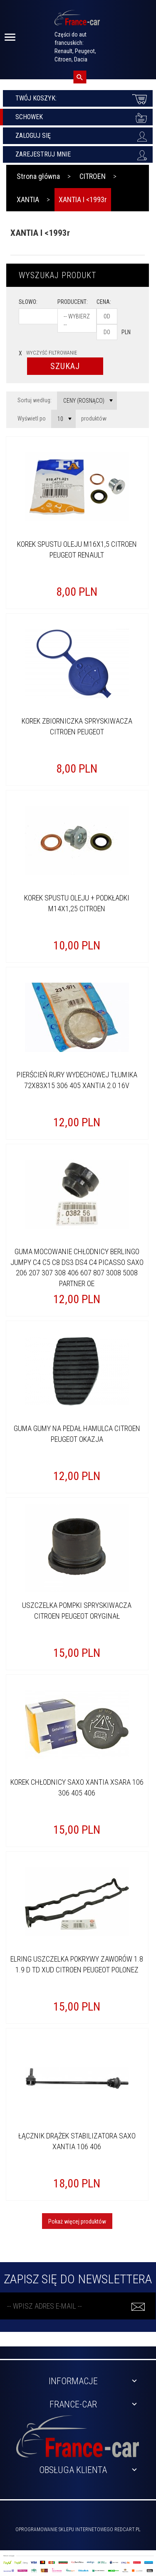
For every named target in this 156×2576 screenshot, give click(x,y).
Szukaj (65, 366)
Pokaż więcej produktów (77, 2221)
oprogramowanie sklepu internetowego (64, 2529)
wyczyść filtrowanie (48, 353)
